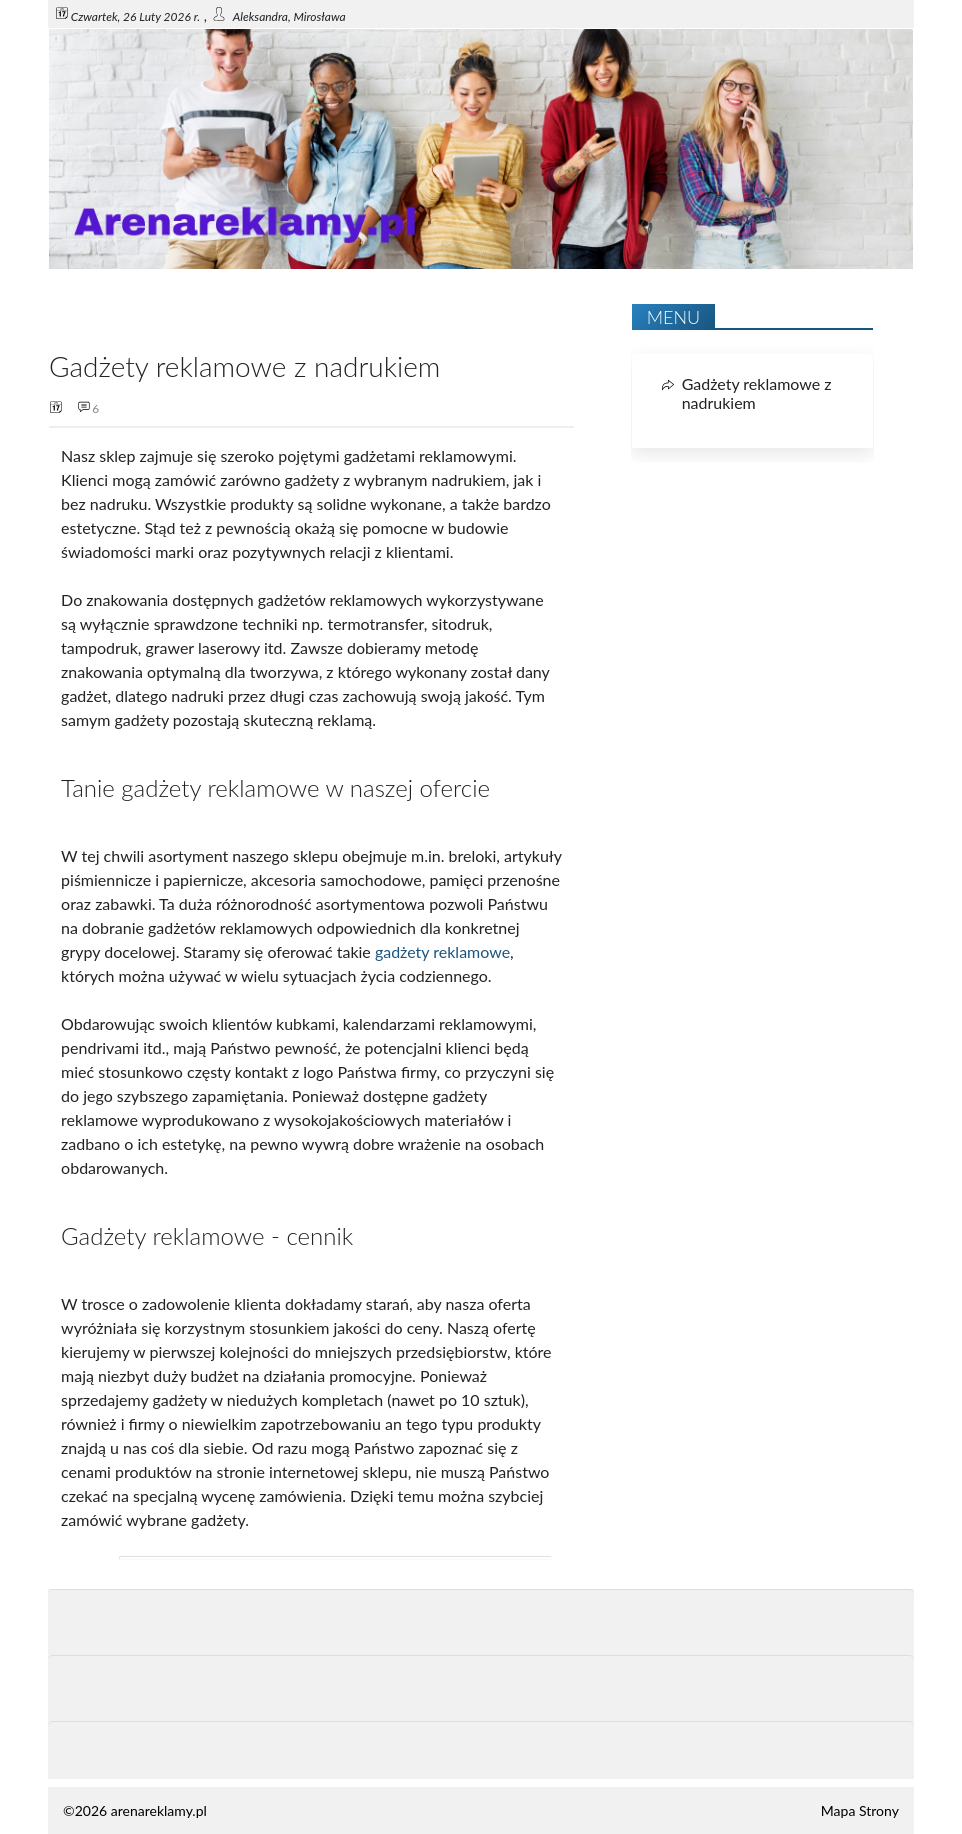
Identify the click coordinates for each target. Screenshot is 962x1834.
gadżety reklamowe (442, 951)
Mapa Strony (860, 1810)
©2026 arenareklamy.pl (135, 1810)
